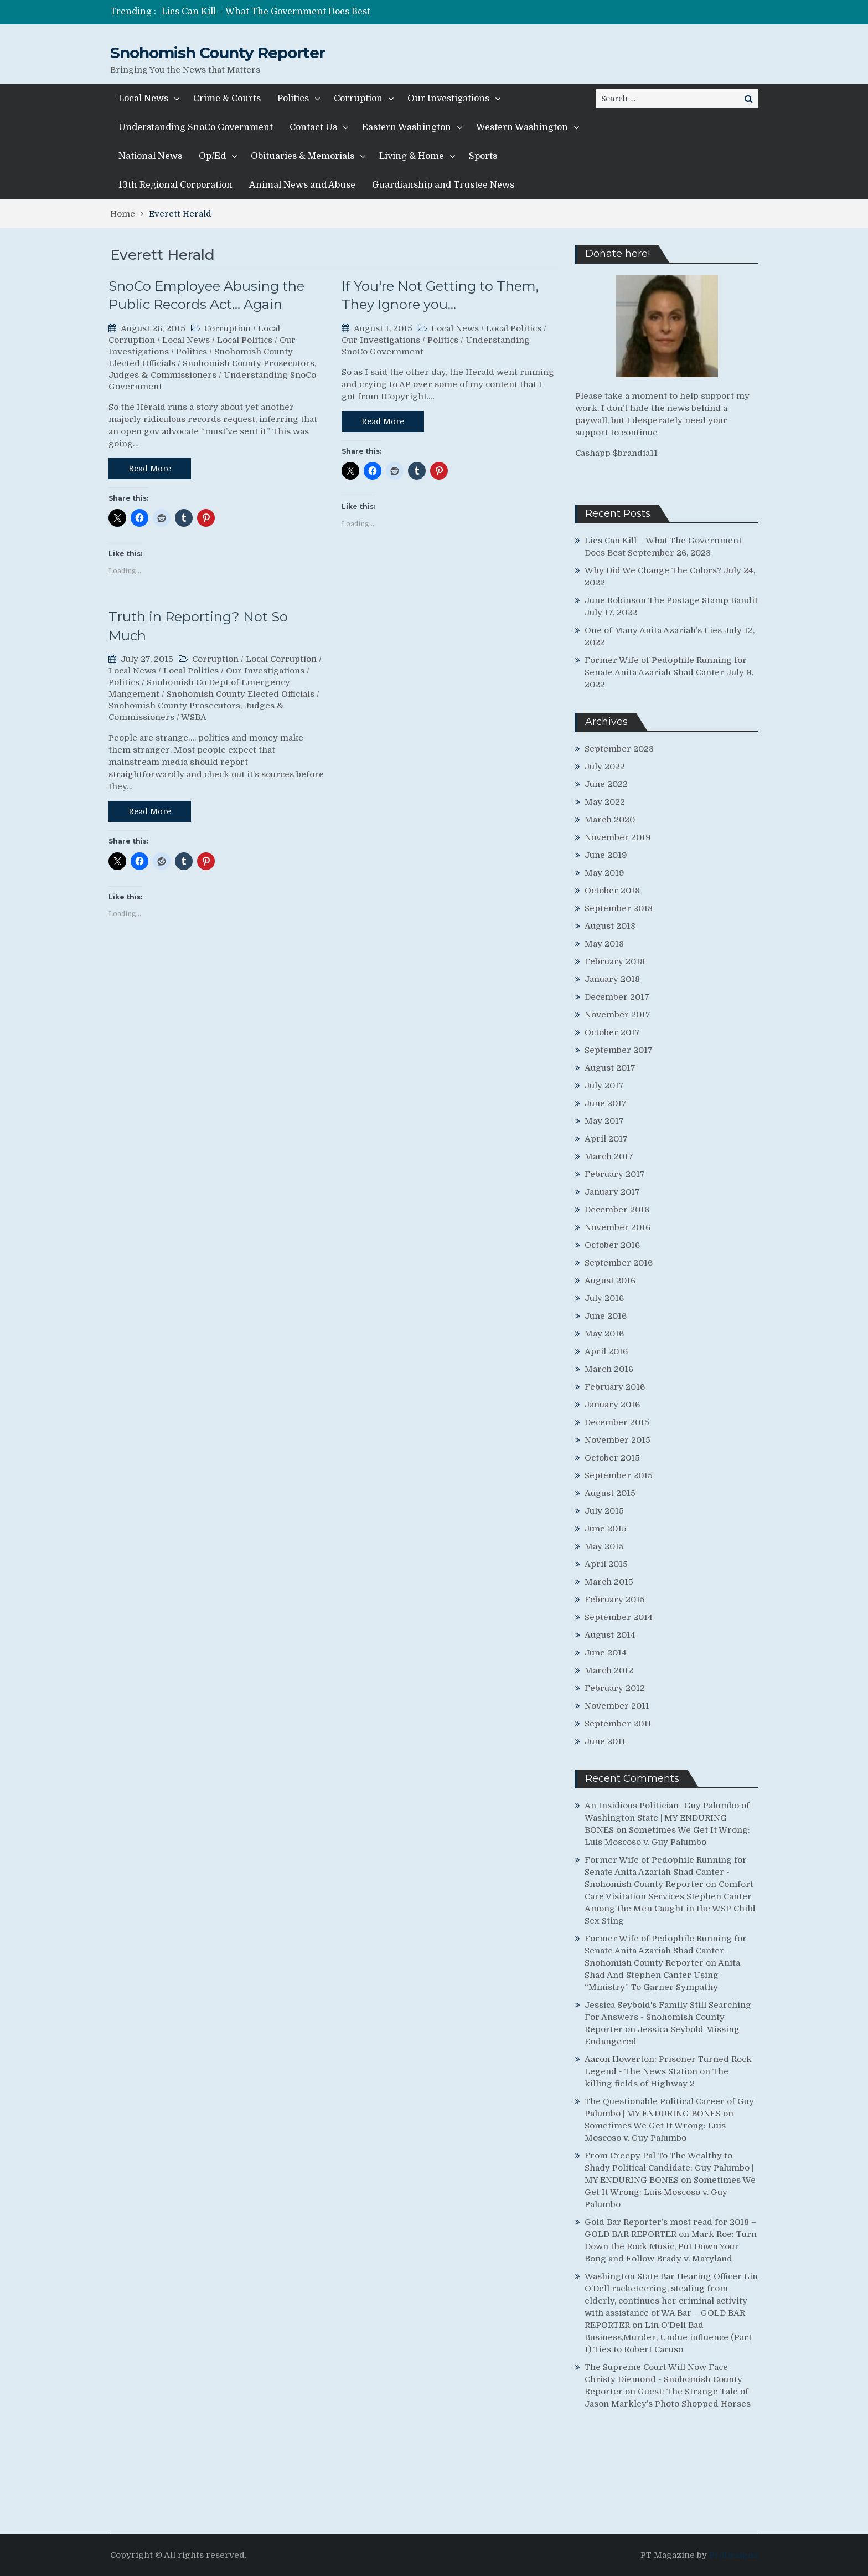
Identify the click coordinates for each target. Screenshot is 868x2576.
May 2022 (605, 802)
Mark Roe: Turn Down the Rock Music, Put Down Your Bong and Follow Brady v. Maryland (671, 2246)
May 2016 (604, 1334)
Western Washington (522, 127)
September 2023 (619, 749)
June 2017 (606, 1103)
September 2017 (619, 1050)
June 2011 (605, 1741)
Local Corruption (281, 659)
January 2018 (612, 979)
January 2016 (612, 1405)
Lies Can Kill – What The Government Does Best (266, 12)
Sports (483, 156)
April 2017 (606, 1139)
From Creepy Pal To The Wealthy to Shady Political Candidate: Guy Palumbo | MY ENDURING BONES (669, 2168)
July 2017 (604, 1086)
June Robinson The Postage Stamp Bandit (671, 600)
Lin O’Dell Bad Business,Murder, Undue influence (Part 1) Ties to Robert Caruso (668, 2337)
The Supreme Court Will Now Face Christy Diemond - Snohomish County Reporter (663, 2379)
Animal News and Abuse (302, 185)
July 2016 (604, 1298)
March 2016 (609, 1369)
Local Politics (244, 340)
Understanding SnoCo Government (195, 127)
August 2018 (610, 926)
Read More (149, 468)
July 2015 (604, 1511)
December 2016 (617, 1210)
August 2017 (610, 1068)
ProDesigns (733, 2555)
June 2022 (606, 784)
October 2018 (612, 891)
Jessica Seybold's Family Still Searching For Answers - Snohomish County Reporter (668, 2017)
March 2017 (609, 1156)
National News (150, 156)
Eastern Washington (406, 127)
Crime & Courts (227, 99)
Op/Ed (212, 156)
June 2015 (606, 1529)
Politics (293, 99)
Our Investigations (448, 99)
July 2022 (605, 767)
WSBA (193, 717)
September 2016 (619, 1263)
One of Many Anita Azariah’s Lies (653, 630)
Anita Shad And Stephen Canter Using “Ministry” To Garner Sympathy (662, 1975)
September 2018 (619, 908)
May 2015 (604, 1546)
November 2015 (617, 1440)
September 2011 (618, 1724)
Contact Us (313, 127)
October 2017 (612, 1032)
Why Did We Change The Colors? (653, 570)
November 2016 (617, 1227)
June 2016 (606, 1316)
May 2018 (604, 944)
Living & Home (411, 156)
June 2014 (606, 1653)
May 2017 (604, 1121)
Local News (143, 99)
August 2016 (610, 1281)
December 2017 (617, 997)
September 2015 (619, 1475)
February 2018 (615, 961)
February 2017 (615, 1174)
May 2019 (604, 873)
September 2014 (619, 1617)
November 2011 (617, 1706)
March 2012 (609, 1670)
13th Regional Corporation (175, 185)
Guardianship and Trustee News (443, 185)
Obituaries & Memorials (302, 156)
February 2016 (615, 1387)
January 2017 (612, 1192)
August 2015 (610, 1493)
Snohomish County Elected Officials (240, 694)
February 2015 (615, 1600)
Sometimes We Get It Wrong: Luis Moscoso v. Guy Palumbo (670, 2192)
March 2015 (609, 1582)
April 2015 (606, 1564)
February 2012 (615, 1688)
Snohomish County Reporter (217, 52)
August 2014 (610, 1635)
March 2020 (610, 820)
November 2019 (618, 837)
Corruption (358, 99)
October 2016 (612, 1245)
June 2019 (606, 855)
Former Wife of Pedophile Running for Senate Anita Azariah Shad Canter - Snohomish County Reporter (666, 1872)
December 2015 (617, 1422)
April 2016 (606, 1351)
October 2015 (612, 1458)
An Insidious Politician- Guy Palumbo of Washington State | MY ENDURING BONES (667, 1818)
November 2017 (617, 1015)
